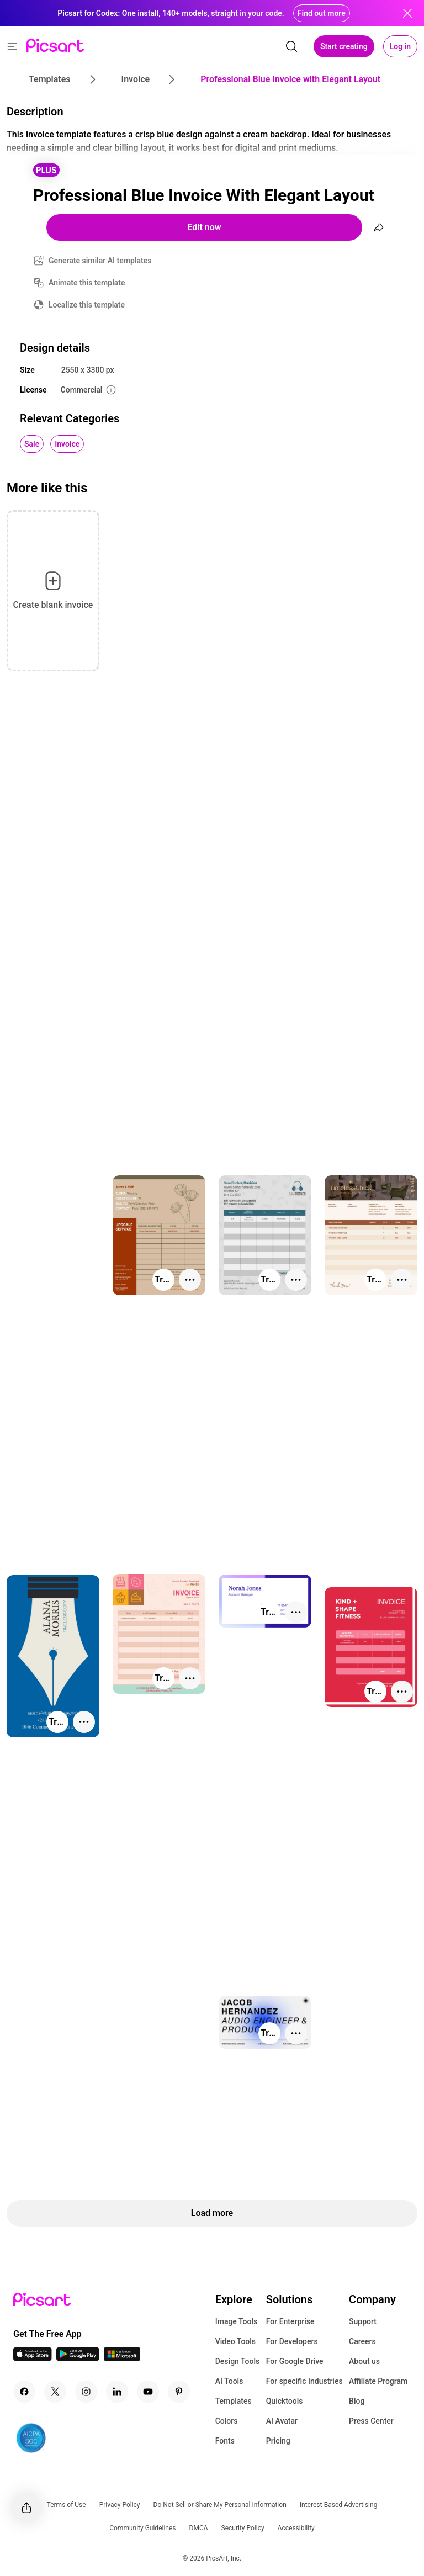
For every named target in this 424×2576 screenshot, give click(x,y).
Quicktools (284, 2401)
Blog (356, 2401)
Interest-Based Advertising (339, 2505)
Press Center (371, 2420)
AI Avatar (282, 2420)
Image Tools (236, 2321)
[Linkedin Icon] (117, 2392)
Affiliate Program (378, 2381)
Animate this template (87, 282)
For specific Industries (304, 2381)
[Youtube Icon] (148, 2392)
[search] (291, 46)
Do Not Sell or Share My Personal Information (220, 2505)
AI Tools (229, 2381)
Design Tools (237, 2361)
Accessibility (296, 2528)
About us (364, 2361)
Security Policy (242, 2528)
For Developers (292, 2341)
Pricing (278, 2440)
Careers (362, 2341)
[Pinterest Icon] (179, 2392)
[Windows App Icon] (122, 2357)
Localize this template (87, 304)
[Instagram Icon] (86, 2392)
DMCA (198, 2528)
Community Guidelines (142, 2528)
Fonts (225, 2440)
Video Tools (235, 2341)
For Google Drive (295, 2361)
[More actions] (190, 1280)
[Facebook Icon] (24, 2392)
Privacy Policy (119, 2505)
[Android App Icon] (77, 2357)
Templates (233, 2401)
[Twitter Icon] (55, 2392)
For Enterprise (290, 2321)
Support (363, 2321)
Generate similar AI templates (100, 260)
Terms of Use (66, 2505)
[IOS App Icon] (32, 2357)
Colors (226, 2420)
